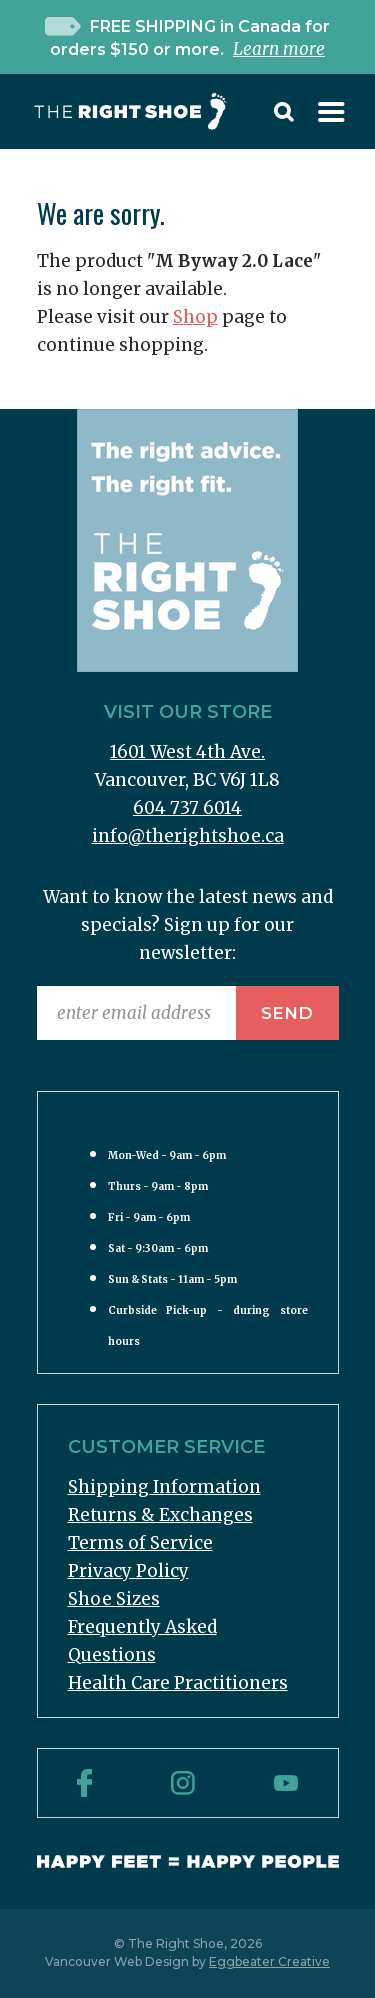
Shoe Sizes (114, 1599)
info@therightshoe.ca (188, 836)
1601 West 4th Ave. (187, 752)
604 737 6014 (187, 808)
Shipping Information (164, 1487)
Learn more (279, 49)
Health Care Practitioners (178, 1683)
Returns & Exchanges (160, 1515)
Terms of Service (140, 1543)
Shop (195, 317)
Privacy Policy (128, 1571)
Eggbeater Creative (269, 1961)
